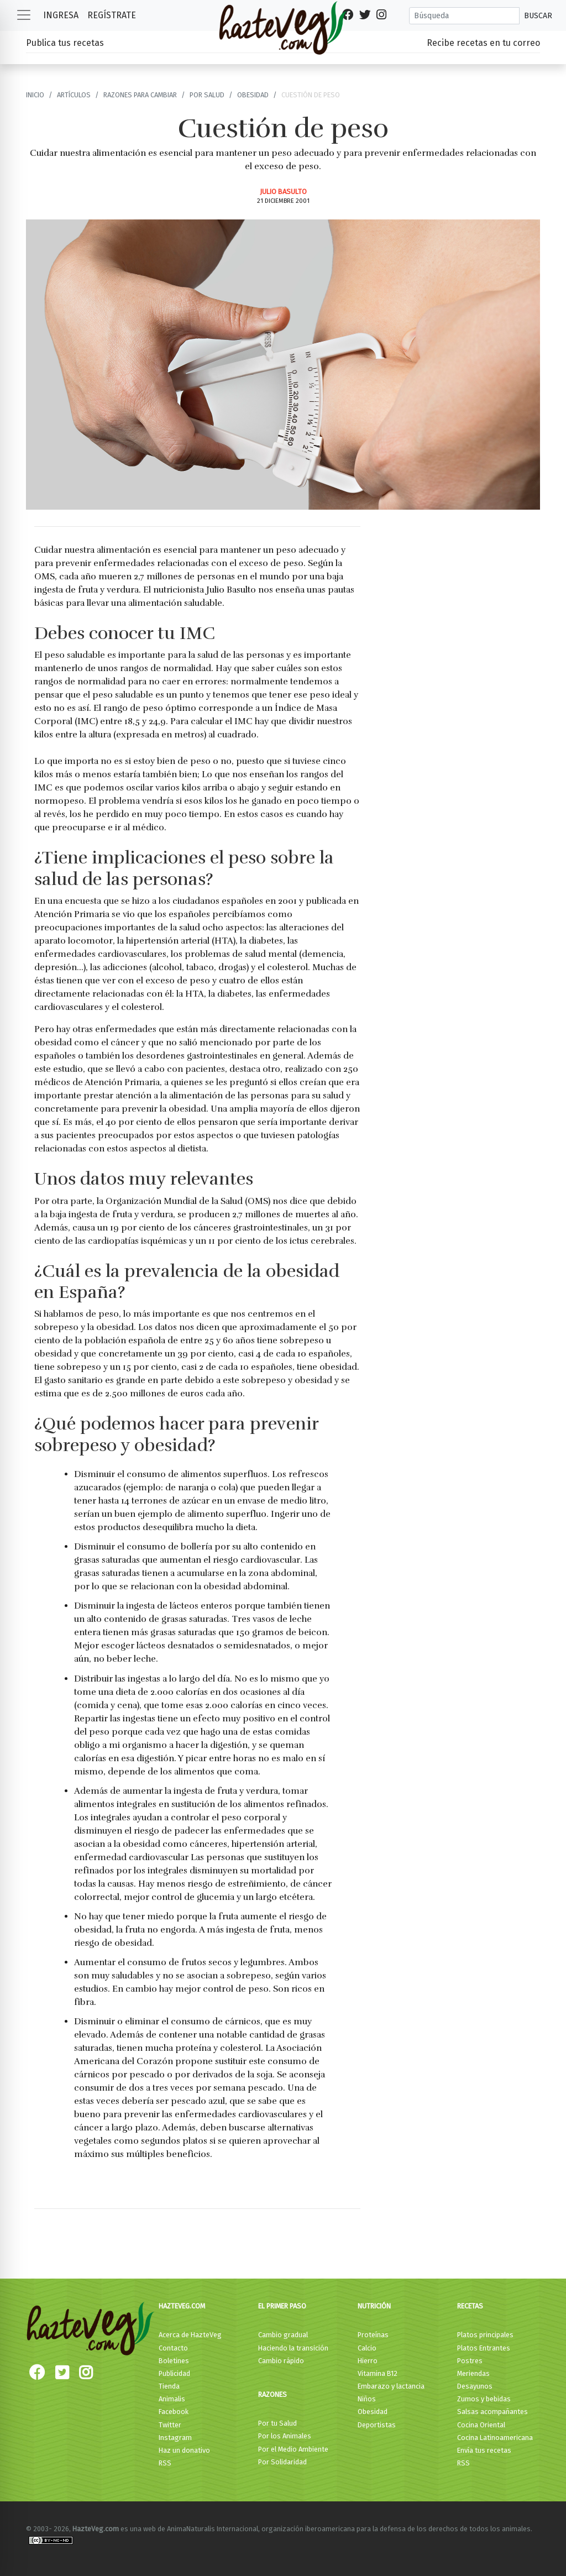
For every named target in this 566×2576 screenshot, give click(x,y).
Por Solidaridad (282, 2462)
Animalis (172, 2399)
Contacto (173, 2348)
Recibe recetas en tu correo (483, 43)
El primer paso (282, 2306)
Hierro (368, 2361)
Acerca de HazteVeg (190, 2335)
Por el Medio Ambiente (293, 2449)
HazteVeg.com (182, 2306)
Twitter (170, 2425)
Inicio (35, 95)
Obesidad (253, 95)
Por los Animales (284, 2436)
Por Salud (207, 95)
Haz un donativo (184, 2450)
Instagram (175, 2437)
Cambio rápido (281, 2361)
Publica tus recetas (65, 43)
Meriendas (473, 2373)
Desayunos (474, 2386)
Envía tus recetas (484, 2450)
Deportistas (377, 2425)
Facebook (173, 2411)
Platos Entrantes (483, 2348)
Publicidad (174, 2373)
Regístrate (111, 15)
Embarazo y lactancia (391, 2386)
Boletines (174, 2361)
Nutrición (374, 2306)
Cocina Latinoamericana (495, 2437)
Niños (367, 2399)
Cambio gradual (283, 2335)
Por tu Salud (277, 2423)
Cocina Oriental (481, 2425)
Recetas (470, 2306)
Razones (272, 2394)
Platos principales (485, 2335)
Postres (470, 2361)
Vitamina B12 (377, 2373)
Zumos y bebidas (484, 2399)
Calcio (367, 2348)
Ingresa (60, 15)
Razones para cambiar (140, 95)
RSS (165, 2463)
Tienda (169, 2386)
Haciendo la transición (293, 2348)
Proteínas (373, 2335)
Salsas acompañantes (492, 2411)
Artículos (74, 95)
